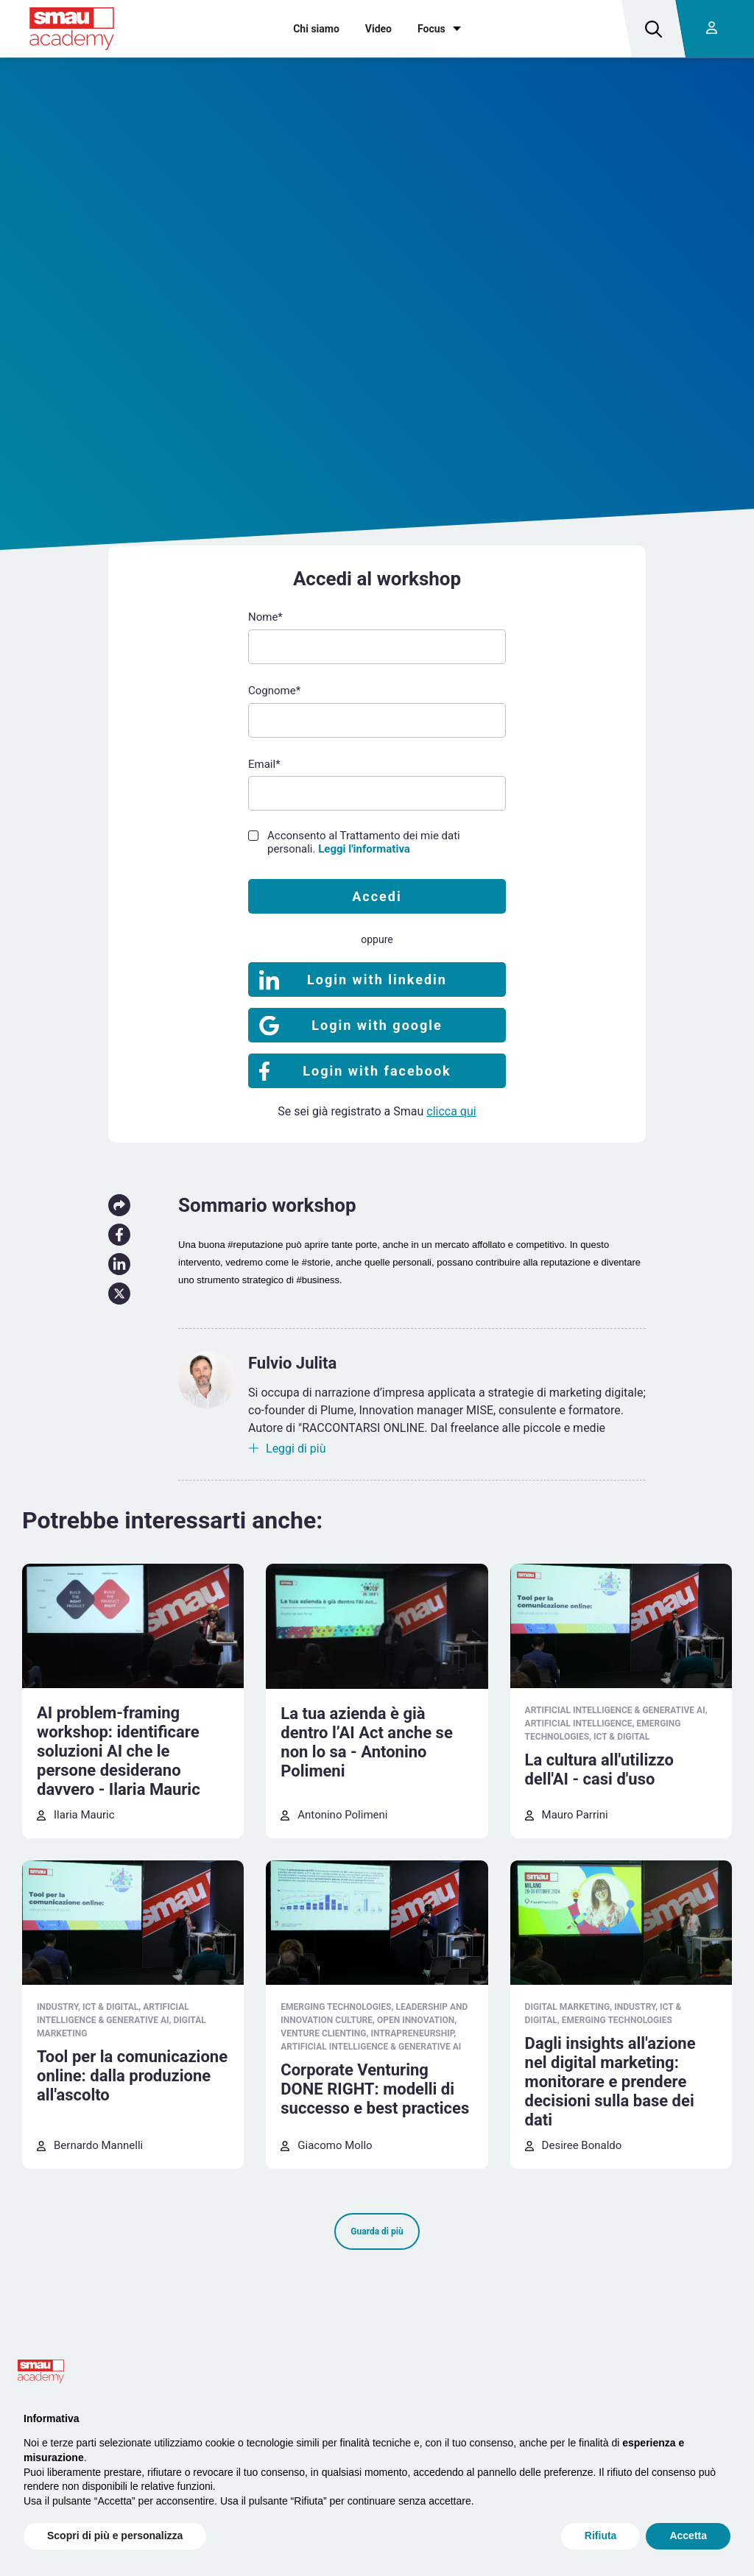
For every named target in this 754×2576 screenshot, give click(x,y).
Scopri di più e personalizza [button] (115, 2535)
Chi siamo (316, 29)
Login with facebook (377, 1071)
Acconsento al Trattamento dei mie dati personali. (363, 842)
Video (378, 29)
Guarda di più (376, 2231)
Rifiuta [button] (601, 2535)
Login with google (377, 1025)
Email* (264, 764)
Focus (431, 29)
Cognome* (274, 690)
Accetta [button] (688, 2535)
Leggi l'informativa (364, 848)
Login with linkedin (377, 979)
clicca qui (451, 1111)
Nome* (265, 617)
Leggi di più (296, 1448)
